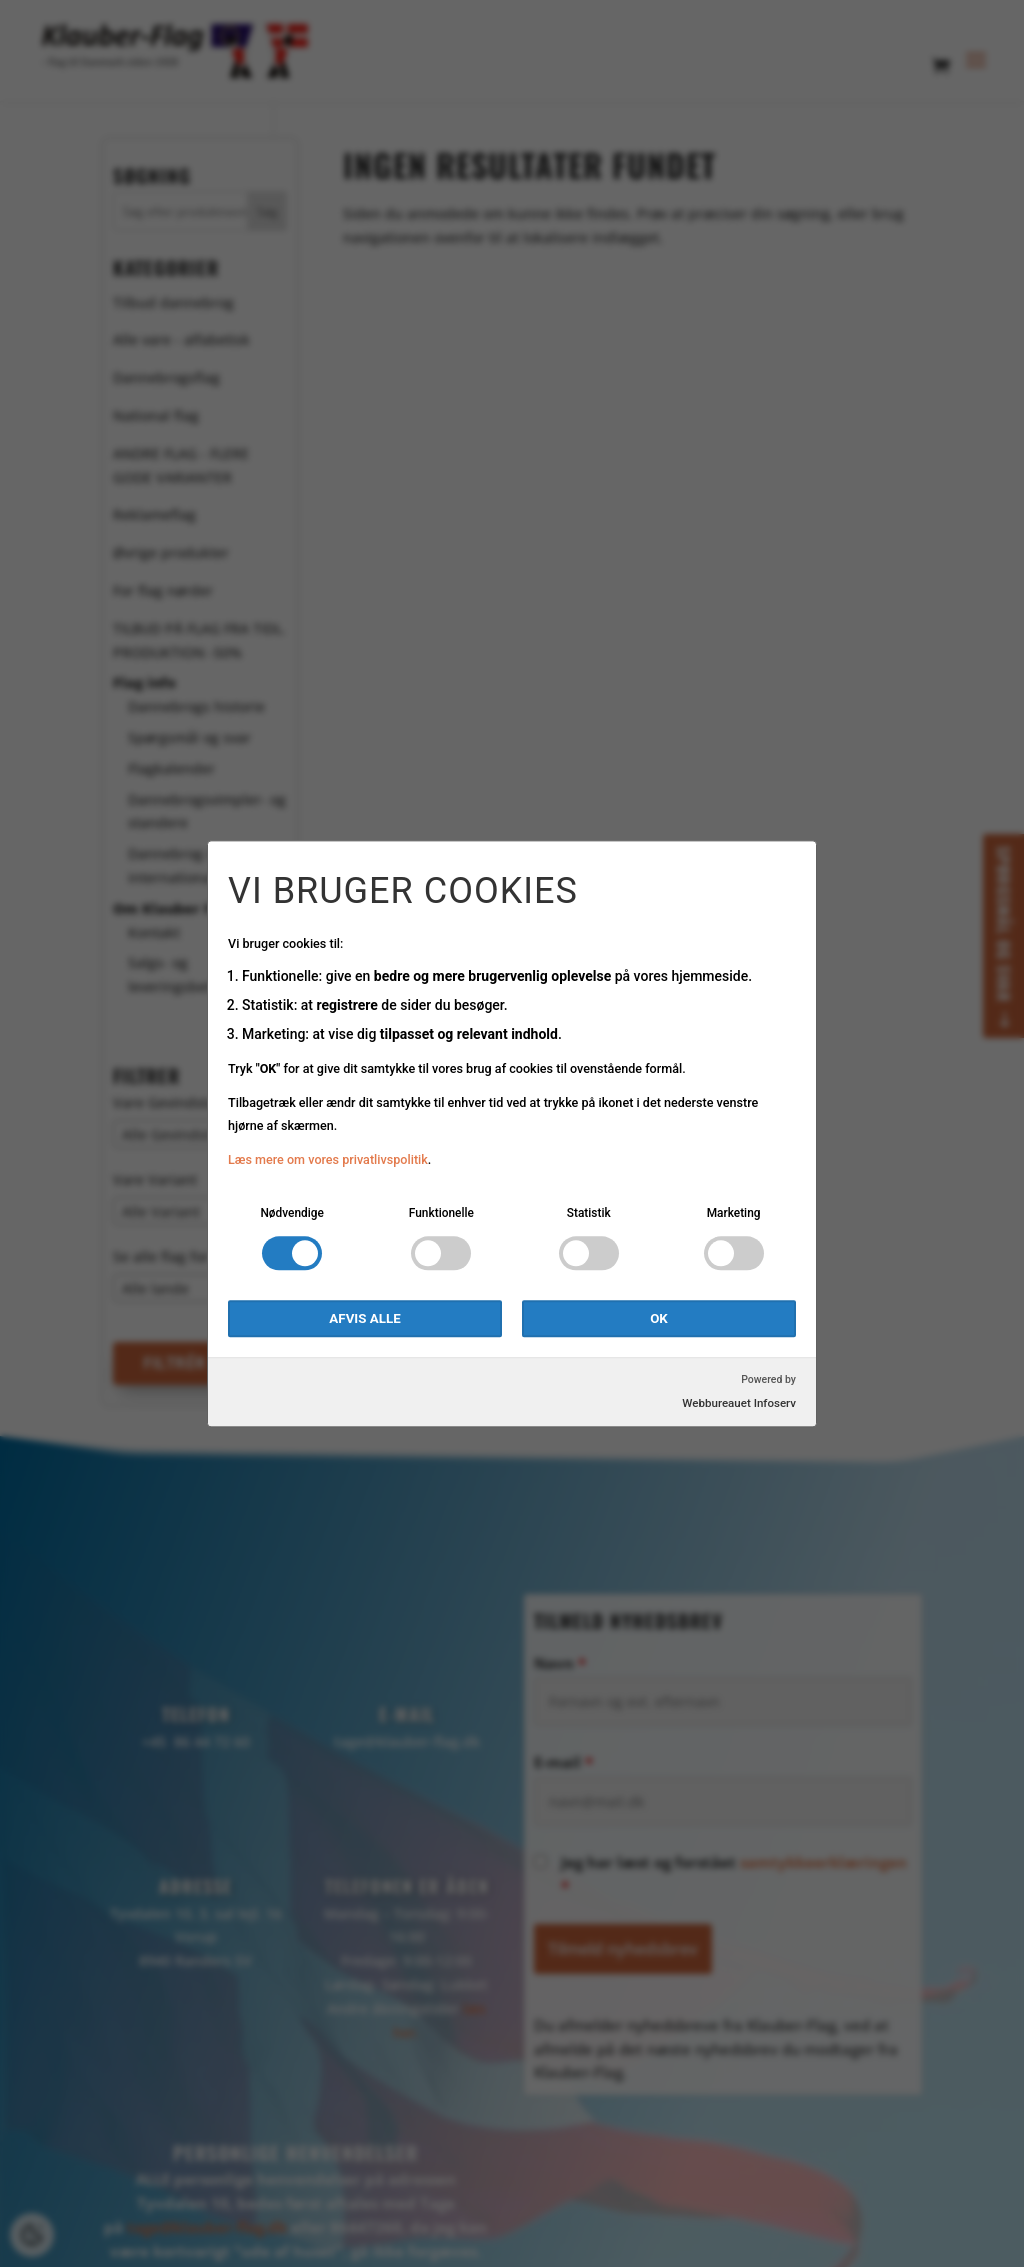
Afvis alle (364, 1318)
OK (659, 1318)
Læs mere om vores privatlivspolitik (328, 1160)
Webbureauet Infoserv (739, 1403)
